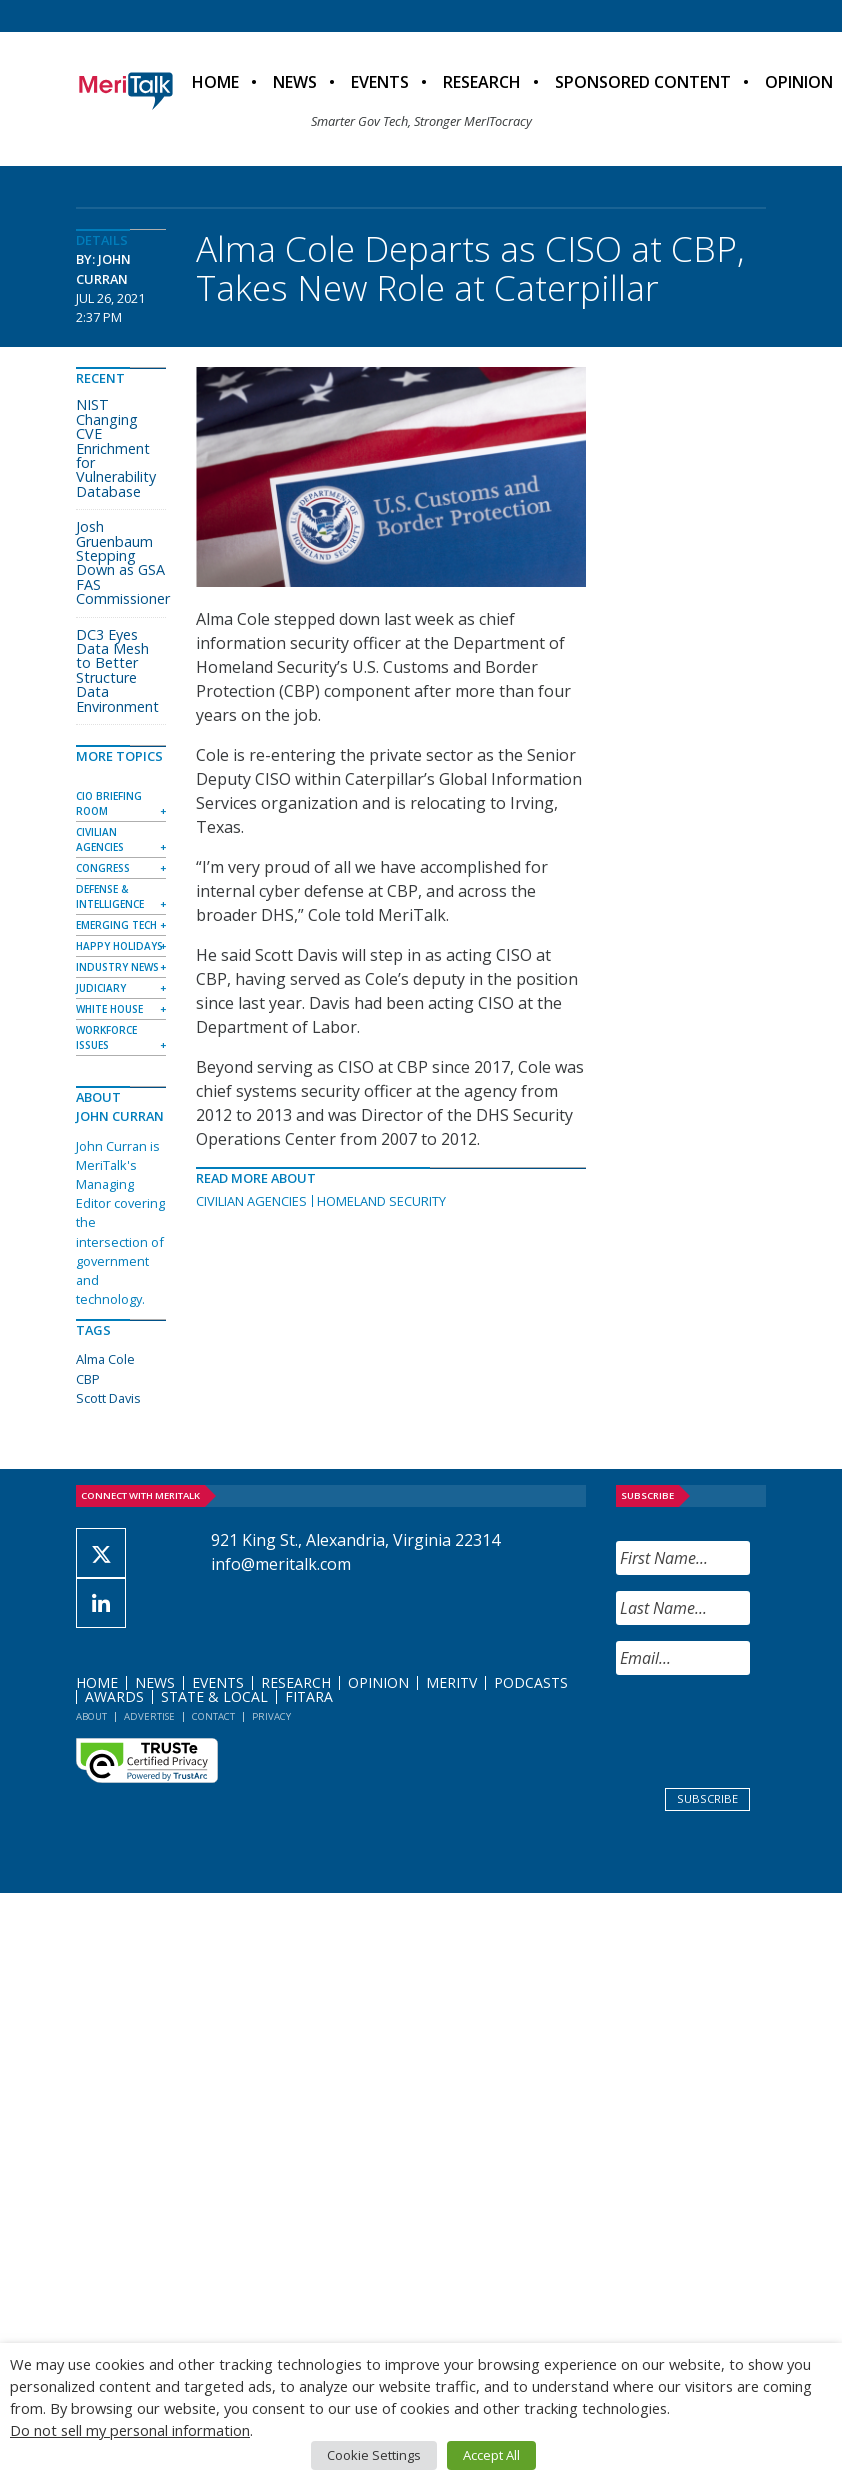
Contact (213, 1716)
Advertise (149, 1716)
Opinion (378, 1682)
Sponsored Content (643, 82)
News (295, 82)
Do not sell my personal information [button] (130, 2430)
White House (109, 1009)
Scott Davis (108, 1398)
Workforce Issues (106, 1037)
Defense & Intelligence (110, 896)
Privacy (271, 1716)
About (91, 1716)
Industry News (117, 967)
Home (215, 82)
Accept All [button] (491, 2455)
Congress (103, 868)
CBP (88, 1379)
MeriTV (451, 1682)
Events (380, 82)
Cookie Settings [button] (374, 2455)
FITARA (309, 1696)
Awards (114, 1696)
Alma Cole (105, 1359)
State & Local (214, 1696)
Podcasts (531, 1682)
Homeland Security (381, 1201)
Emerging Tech (116, 925)
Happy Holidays (119, 946)
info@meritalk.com (281, 1564)
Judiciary (101, 988)
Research (482, 82)
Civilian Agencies (251, 1201)
